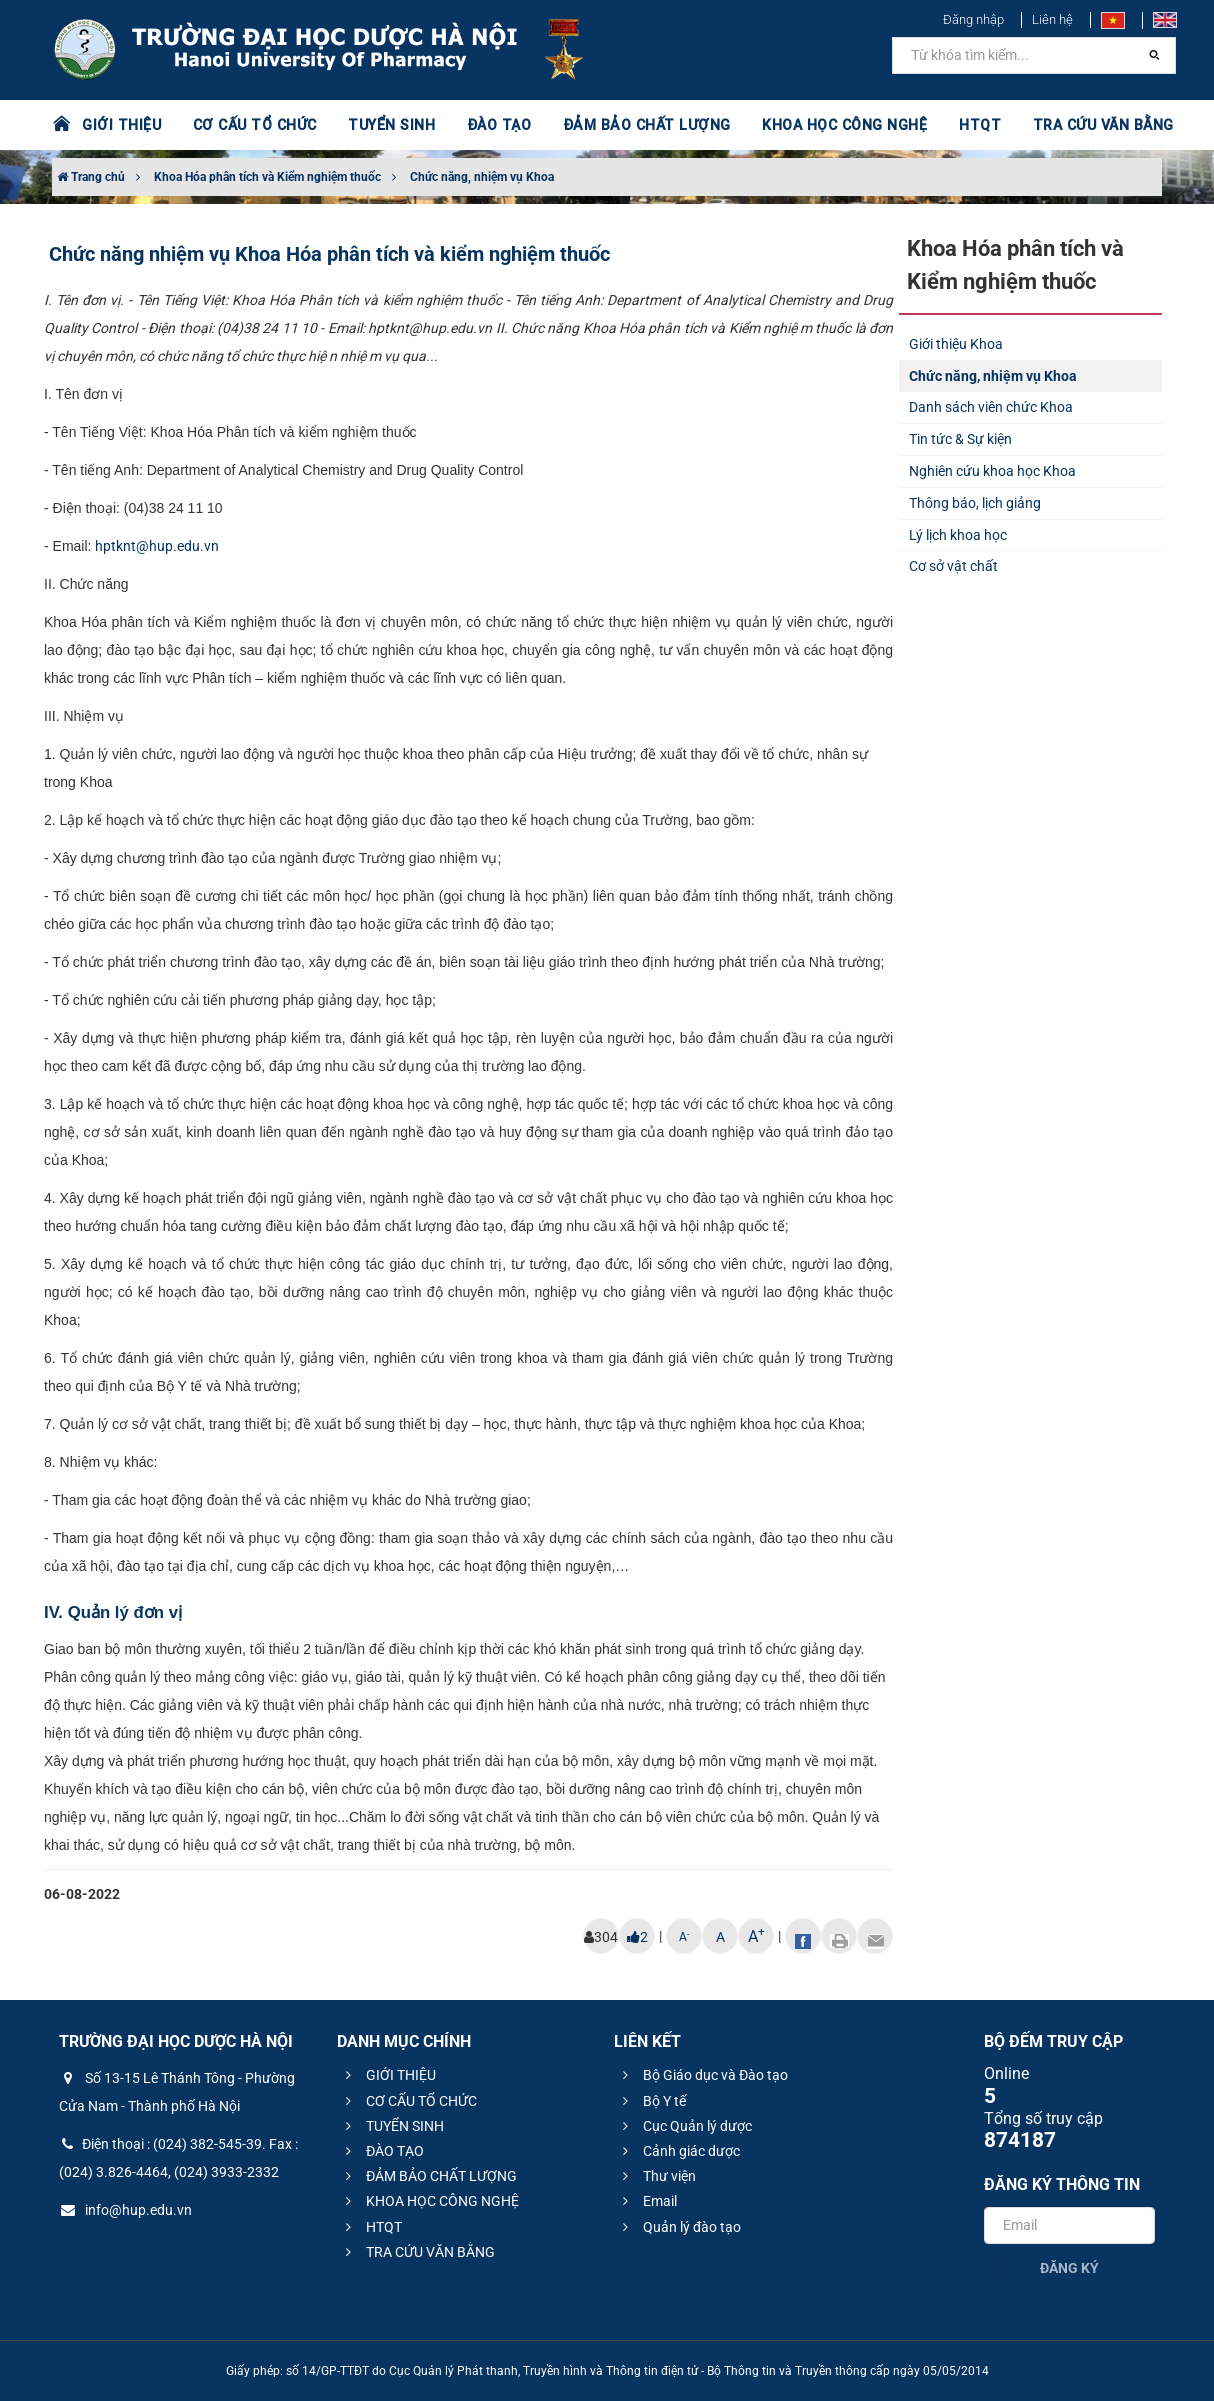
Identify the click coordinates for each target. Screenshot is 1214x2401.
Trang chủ (91, 177)
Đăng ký (1069, 2268)
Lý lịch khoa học (958, 535)
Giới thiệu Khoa (956, 344)
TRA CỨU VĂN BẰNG (1088, 125)
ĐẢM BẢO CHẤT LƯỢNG (638, 125)
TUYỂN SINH (387, 125)
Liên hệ (1052, 19)
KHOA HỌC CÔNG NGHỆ (832, 125)
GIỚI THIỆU (121, 125)
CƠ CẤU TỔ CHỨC (252, 125)
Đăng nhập (973, 19)
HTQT (966, 125)
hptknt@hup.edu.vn (157, 546)
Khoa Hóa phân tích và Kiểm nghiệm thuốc (267, 177)
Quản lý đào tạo (679, 2227)
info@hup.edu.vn (125, 2210)
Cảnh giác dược (678, 2151)
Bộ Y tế (651, 2101)
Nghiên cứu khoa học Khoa (992, 471)
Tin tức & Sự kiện (960, 439)
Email (647, 2201)
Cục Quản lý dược (684, 2126)
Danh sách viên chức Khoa (991, 407)
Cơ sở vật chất (953, 566)
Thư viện (656, 2176)
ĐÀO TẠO (494, 125)
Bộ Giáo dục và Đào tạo (702, 2075)
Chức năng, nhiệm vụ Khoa (482, 177)
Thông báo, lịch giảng (975, 503)
